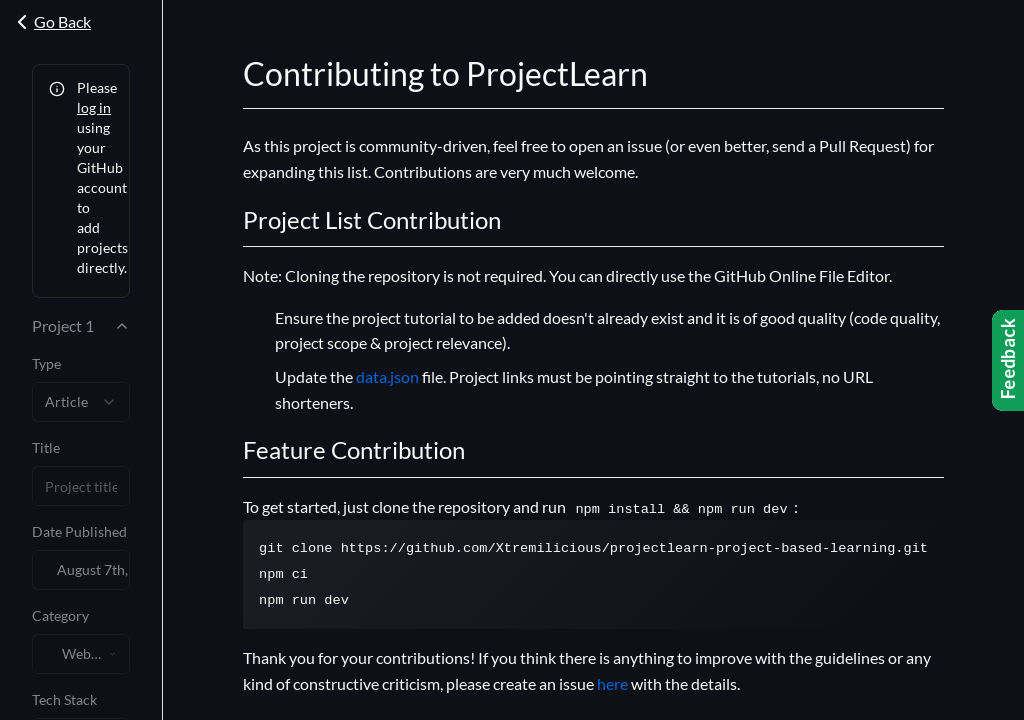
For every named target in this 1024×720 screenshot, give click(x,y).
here (612, 683)
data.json (387, 376)
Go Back (50, 22)
